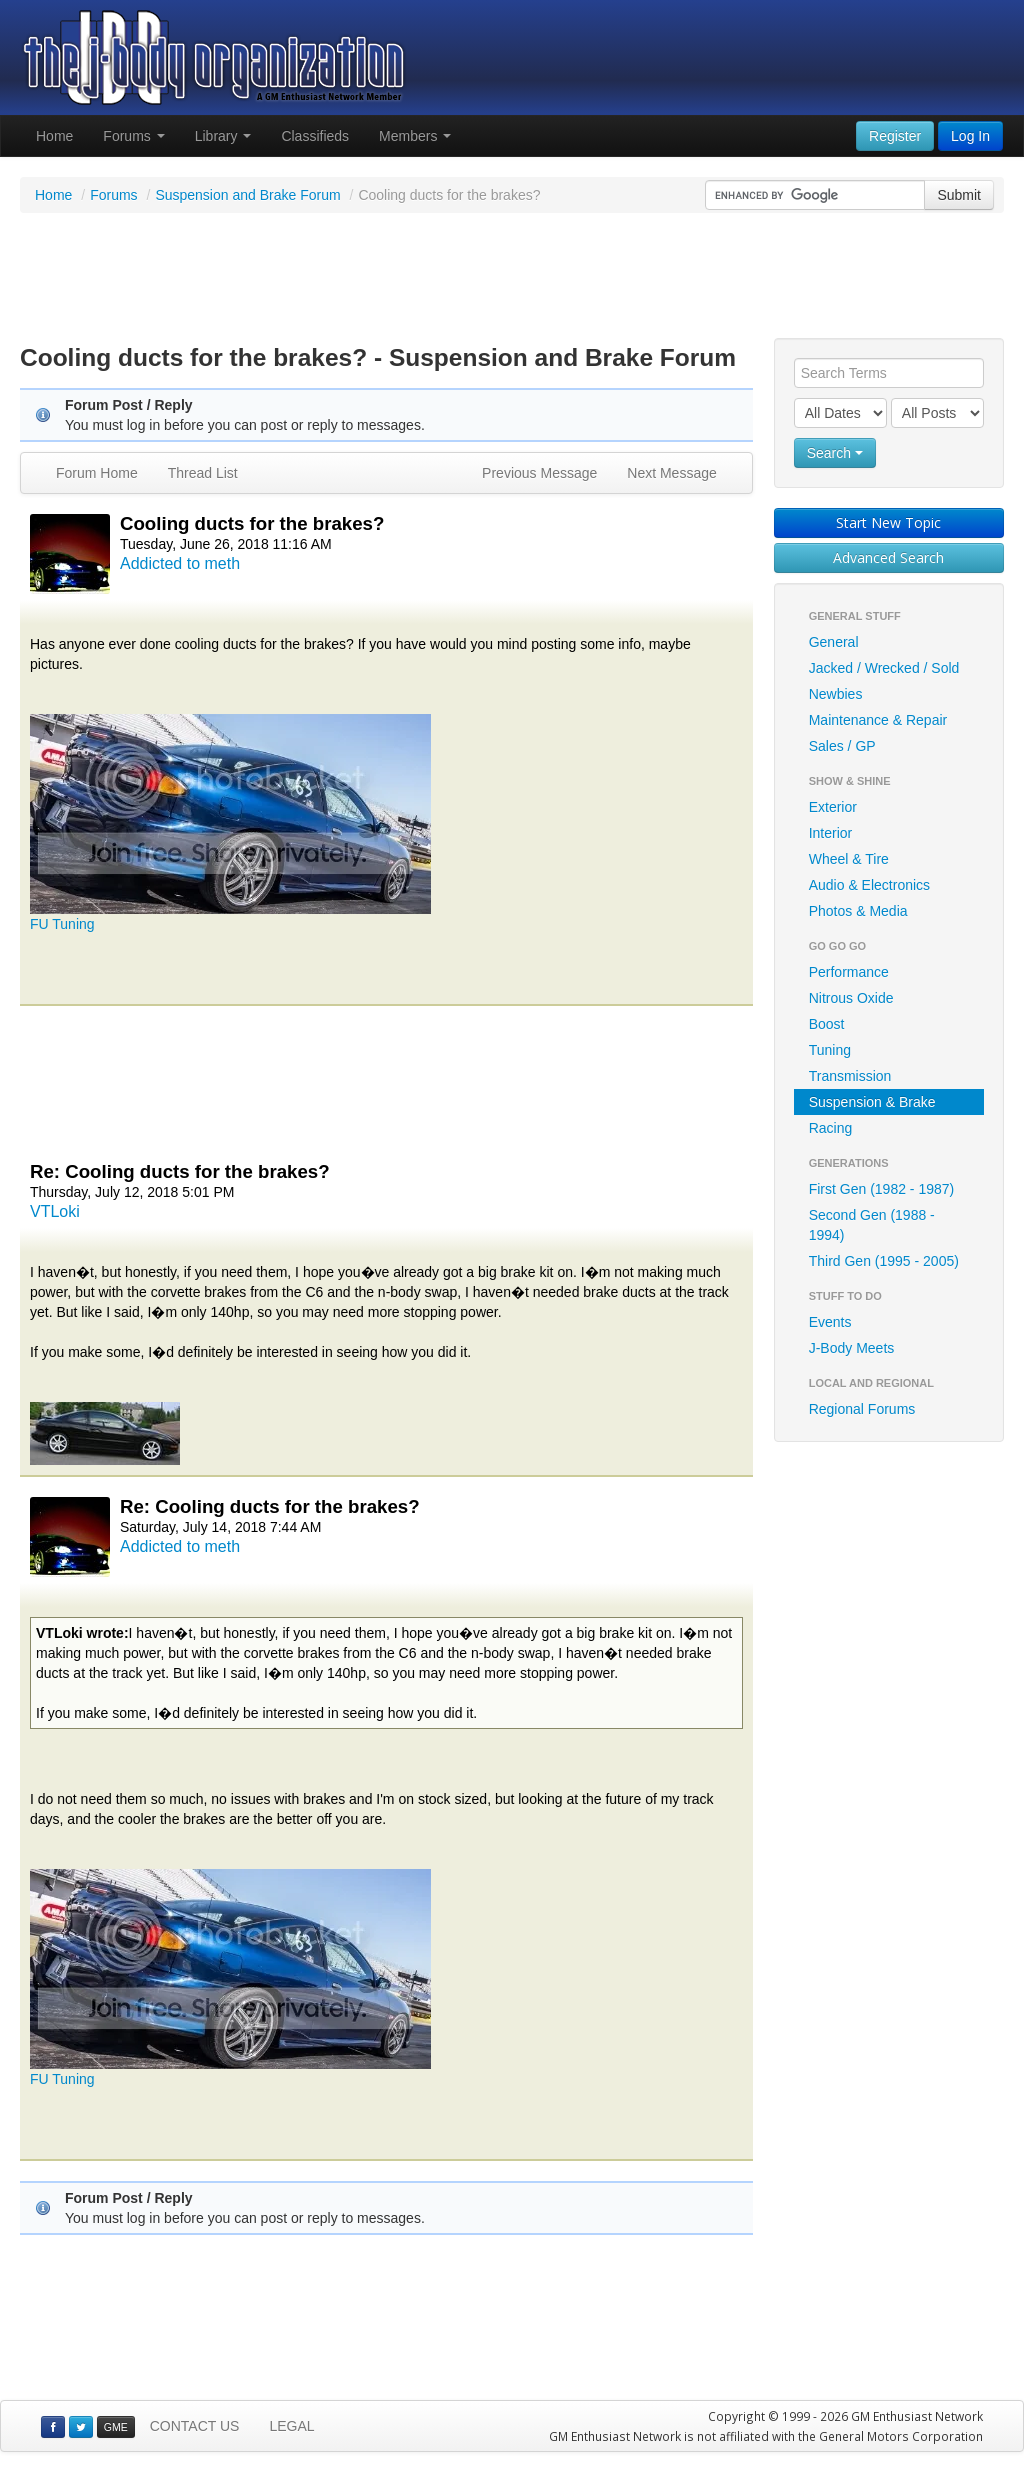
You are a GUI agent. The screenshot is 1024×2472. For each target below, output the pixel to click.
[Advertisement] (512, 278)
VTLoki (55, 1211)
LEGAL (291, 2426)
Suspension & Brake (872, 1102)
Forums (133, 136)
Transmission (850, 1076)
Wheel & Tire (849, 859)
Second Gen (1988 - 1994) (872, 1225)
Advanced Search (888, 557)
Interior (831, 833)
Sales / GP (842, 746)
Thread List (203, 473)
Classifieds (315, 136)
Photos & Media (858, 911)
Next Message (671, 473)
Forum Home (97, 473)
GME (116, 2427)
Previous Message (539, 473)
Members (415, 136)
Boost (827, 1024)
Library (223, 136)
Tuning (830, 1050)
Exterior (833, 807)
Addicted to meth (180, 563)
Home (54, 136)
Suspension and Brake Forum (247, 195)
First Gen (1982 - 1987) (882, 1189)
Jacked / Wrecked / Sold (884, 668)
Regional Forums (862, 1409)
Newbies (836, 694)
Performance (849, 972)
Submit (959, 195)
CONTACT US (195, 2426)
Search (835, 453)
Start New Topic (888, 522)
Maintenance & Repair (878, 720)
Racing (831, 1128)
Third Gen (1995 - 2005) (884, 1261)
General (834, 642)
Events (830, 1322)
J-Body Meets (852, 1348)
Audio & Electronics (869, 885)
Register (895, 136)
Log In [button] (970, 136)
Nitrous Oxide (851, 998)
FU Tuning (62, 924)
